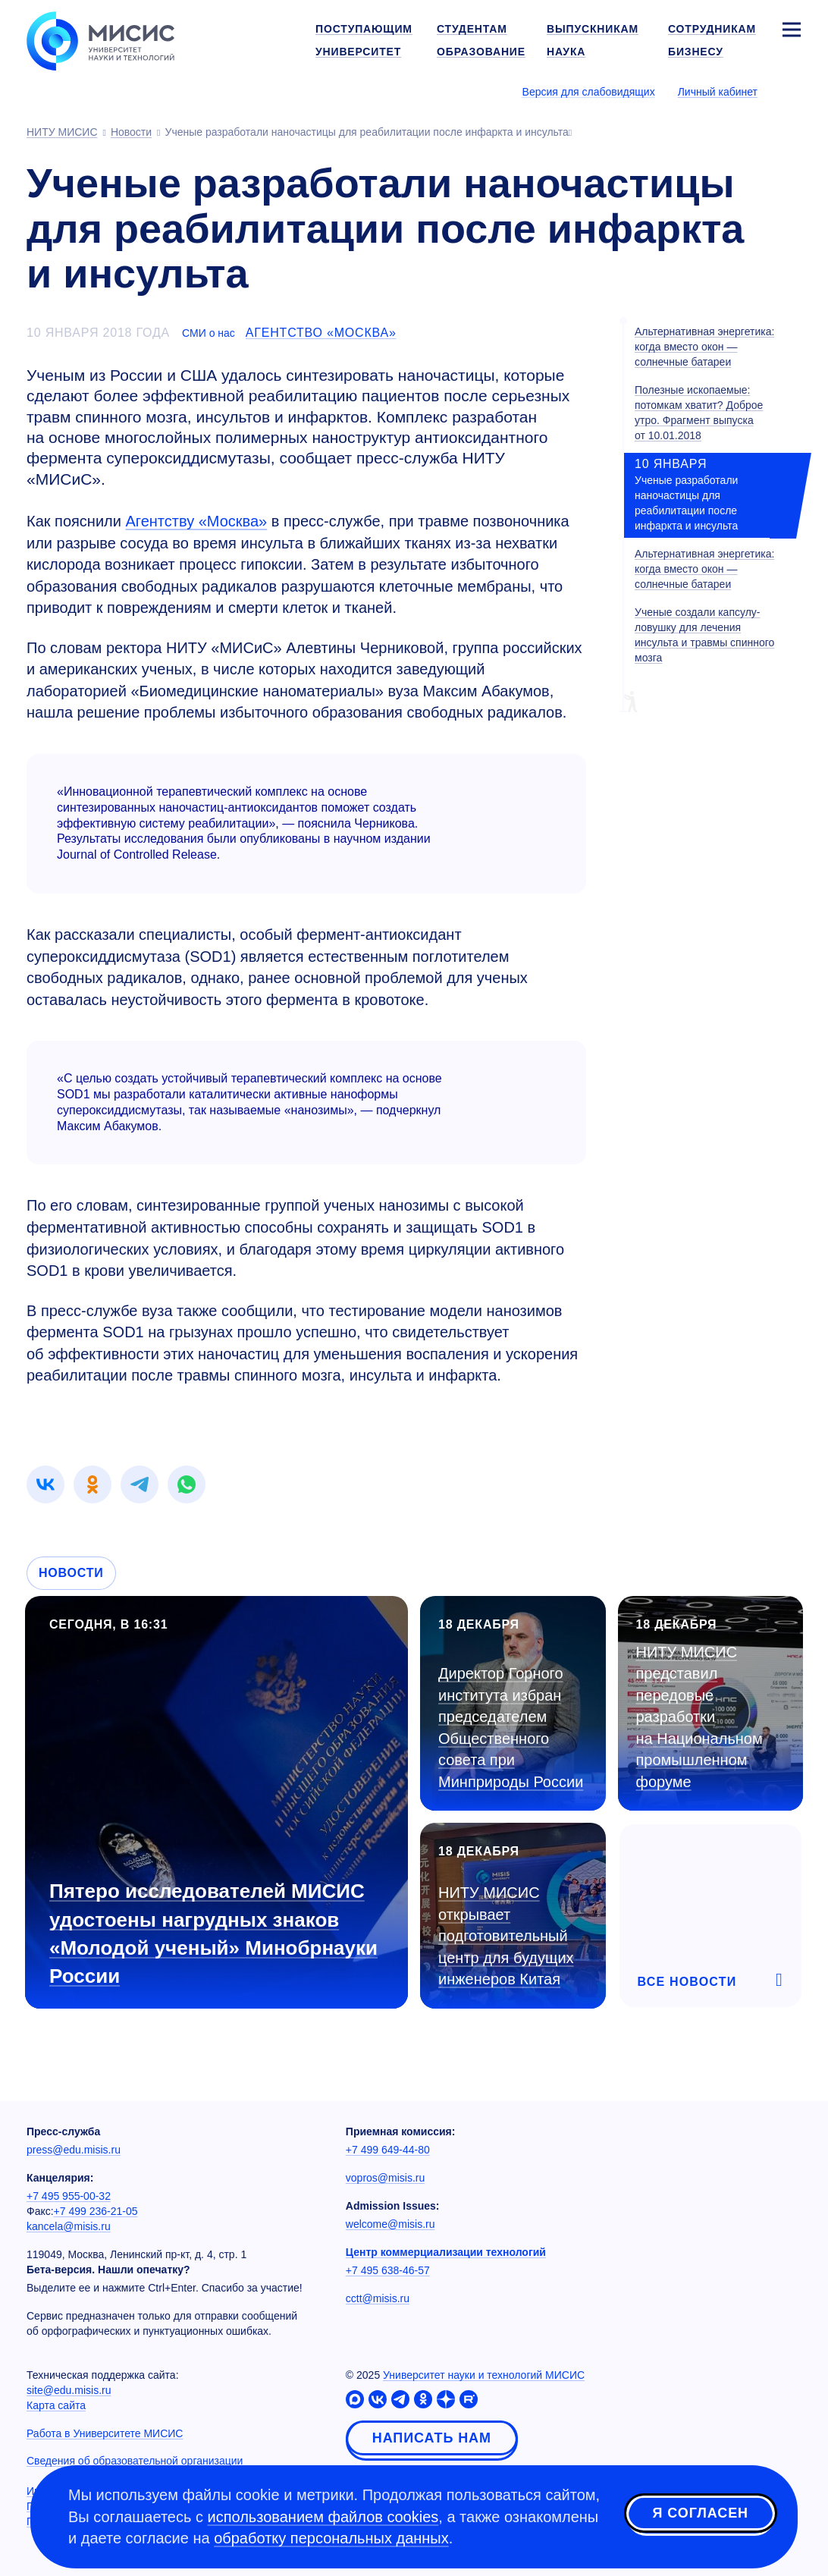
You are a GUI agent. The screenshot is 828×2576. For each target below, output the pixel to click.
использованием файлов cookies (323, 2516)
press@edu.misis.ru (74, 2150)
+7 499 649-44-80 (388, 2150)
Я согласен (700, 2514)
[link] (45, 1484)
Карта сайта (56, 2405)
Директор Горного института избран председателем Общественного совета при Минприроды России (510, 1727)
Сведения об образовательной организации (135, 2461)
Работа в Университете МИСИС (105, 2433)
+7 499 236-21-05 (96, 2211)
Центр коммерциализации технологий (446, 2252)
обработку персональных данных (331, 2538)
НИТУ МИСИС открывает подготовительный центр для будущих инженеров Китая (506, 1935)
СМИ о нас (208, 333)
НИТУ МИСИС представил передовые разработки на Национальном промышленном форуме (699, 1717)
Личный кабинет (717, 92)
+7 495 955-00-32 (69, 2196)
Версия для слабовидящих (588, 92)
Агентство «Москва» (321, 332)
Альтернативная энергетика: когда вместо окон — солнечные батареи (704, 346)
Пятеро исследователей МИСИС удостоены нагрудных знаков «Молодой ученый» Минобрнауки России (213, 1933)
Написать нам (431, 2438)
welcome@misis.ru (390, 2224)
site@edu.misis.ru (69, 2390)
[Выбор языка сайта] (790, 91)
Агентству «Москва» (196, 521)
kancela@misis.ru (69, 2226)
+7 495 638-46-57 (388, 2270)
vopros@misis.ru (385, 2178)
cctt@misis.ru (377, 2298)
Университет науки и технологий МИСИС (484, 2375)
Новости (71, 1572)
